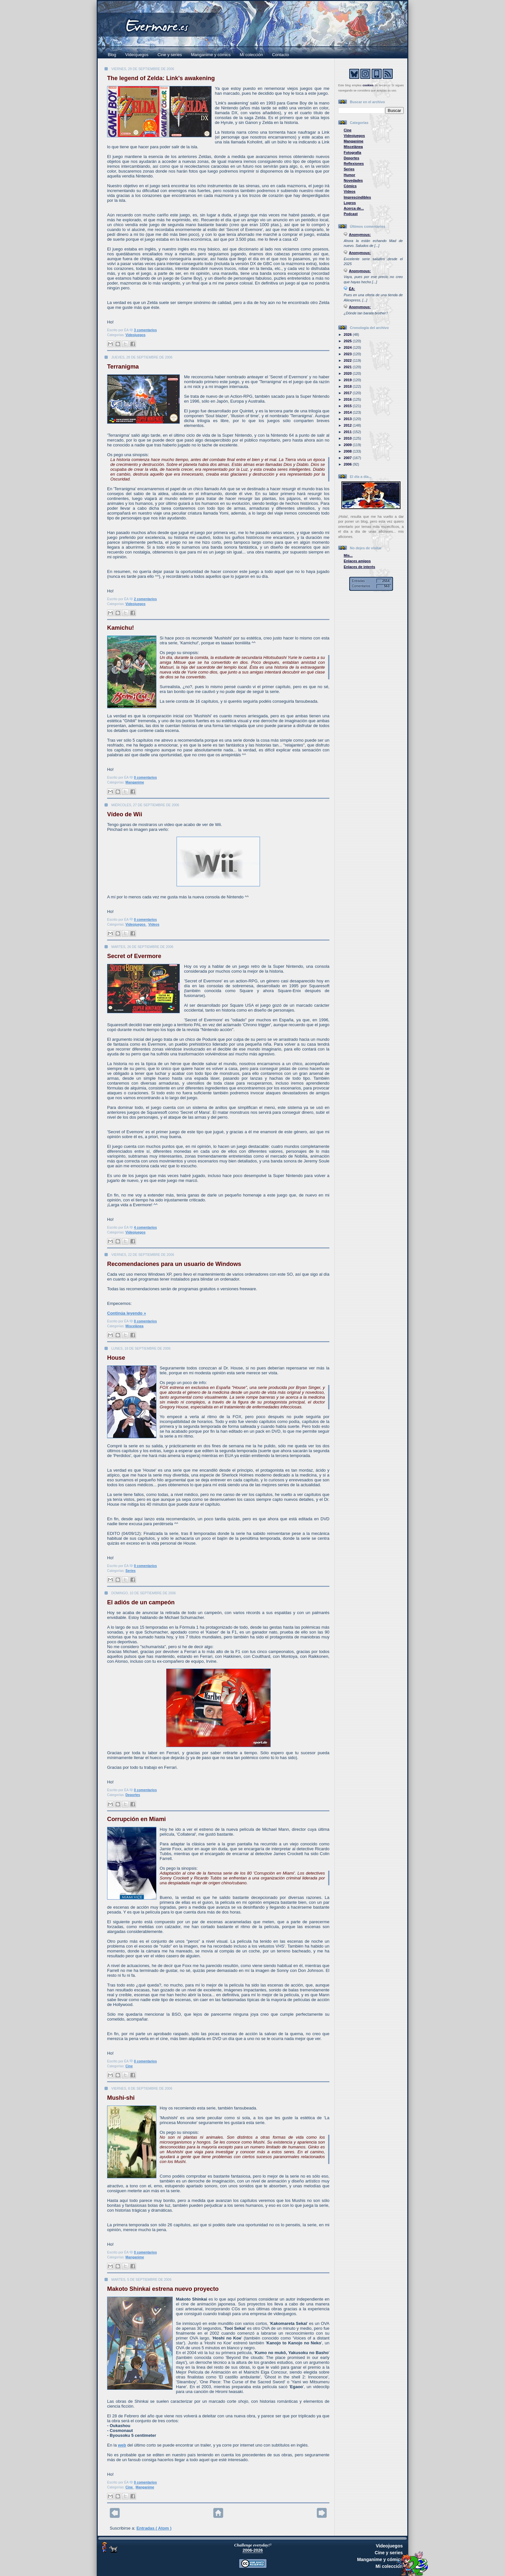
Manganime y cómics (211, 54)
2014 (348, 412)
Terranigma (123, 366)
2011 (348, 432)
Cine (129, 2066)
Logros (350, 203)
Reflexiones (354, 163)
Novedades (353, 180)
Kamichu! (120, 628)
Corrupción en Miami (136, 1819)
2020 (348, 373)
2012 (348, 425)
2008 (348, 451)
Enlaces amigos (357, 561)
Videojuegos (136, 54)
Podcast (351, 214)
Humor (349, 175)
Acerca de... (354, 208)
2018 (348, 386)
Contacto (280, 54)
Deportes (133, 1795)
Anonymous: (360, 235)
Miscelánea (134, 1326)
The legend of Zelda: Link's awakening (161, 78)
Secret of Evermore (134, 956)
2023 (348, 354)
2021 (348, 367)
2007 (348, 458)
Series (131, 1571)
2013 (348, 419)
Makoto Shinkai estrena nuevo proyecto (163, 2289)
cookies (368, 85)
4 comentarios (145, 1227)
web (122, 2445)
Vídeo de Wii (124, 814)
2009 (348, 445)
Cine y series (169, 54)
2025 (348, 341)
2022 (348, 360)
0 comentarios (145, 777)
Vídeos (153, 924)
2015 (348, 406)
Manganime (135, 782)
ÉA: (352, 289)
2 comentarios (145, 599)
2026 (348, 334)
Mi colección (251, 54)
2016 (348, 399)
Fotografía (352, 152)
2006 (348, 464)
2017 (348, 393)
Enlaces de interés (359, 567)
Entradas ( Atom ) (153, 2528)
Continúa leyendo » (126, 1313)
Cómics (350, 186)
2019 (348, 380)
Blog (112, 54)
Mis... (348, 555)
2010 (348, 438)
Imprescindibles (357, 197)
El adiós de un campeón (141, 1602)
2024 (348, 347)
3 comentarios (145, 330)
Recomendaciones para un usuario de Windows (174, 1264)
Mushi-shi (121, 2098)
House (116, 1358)
